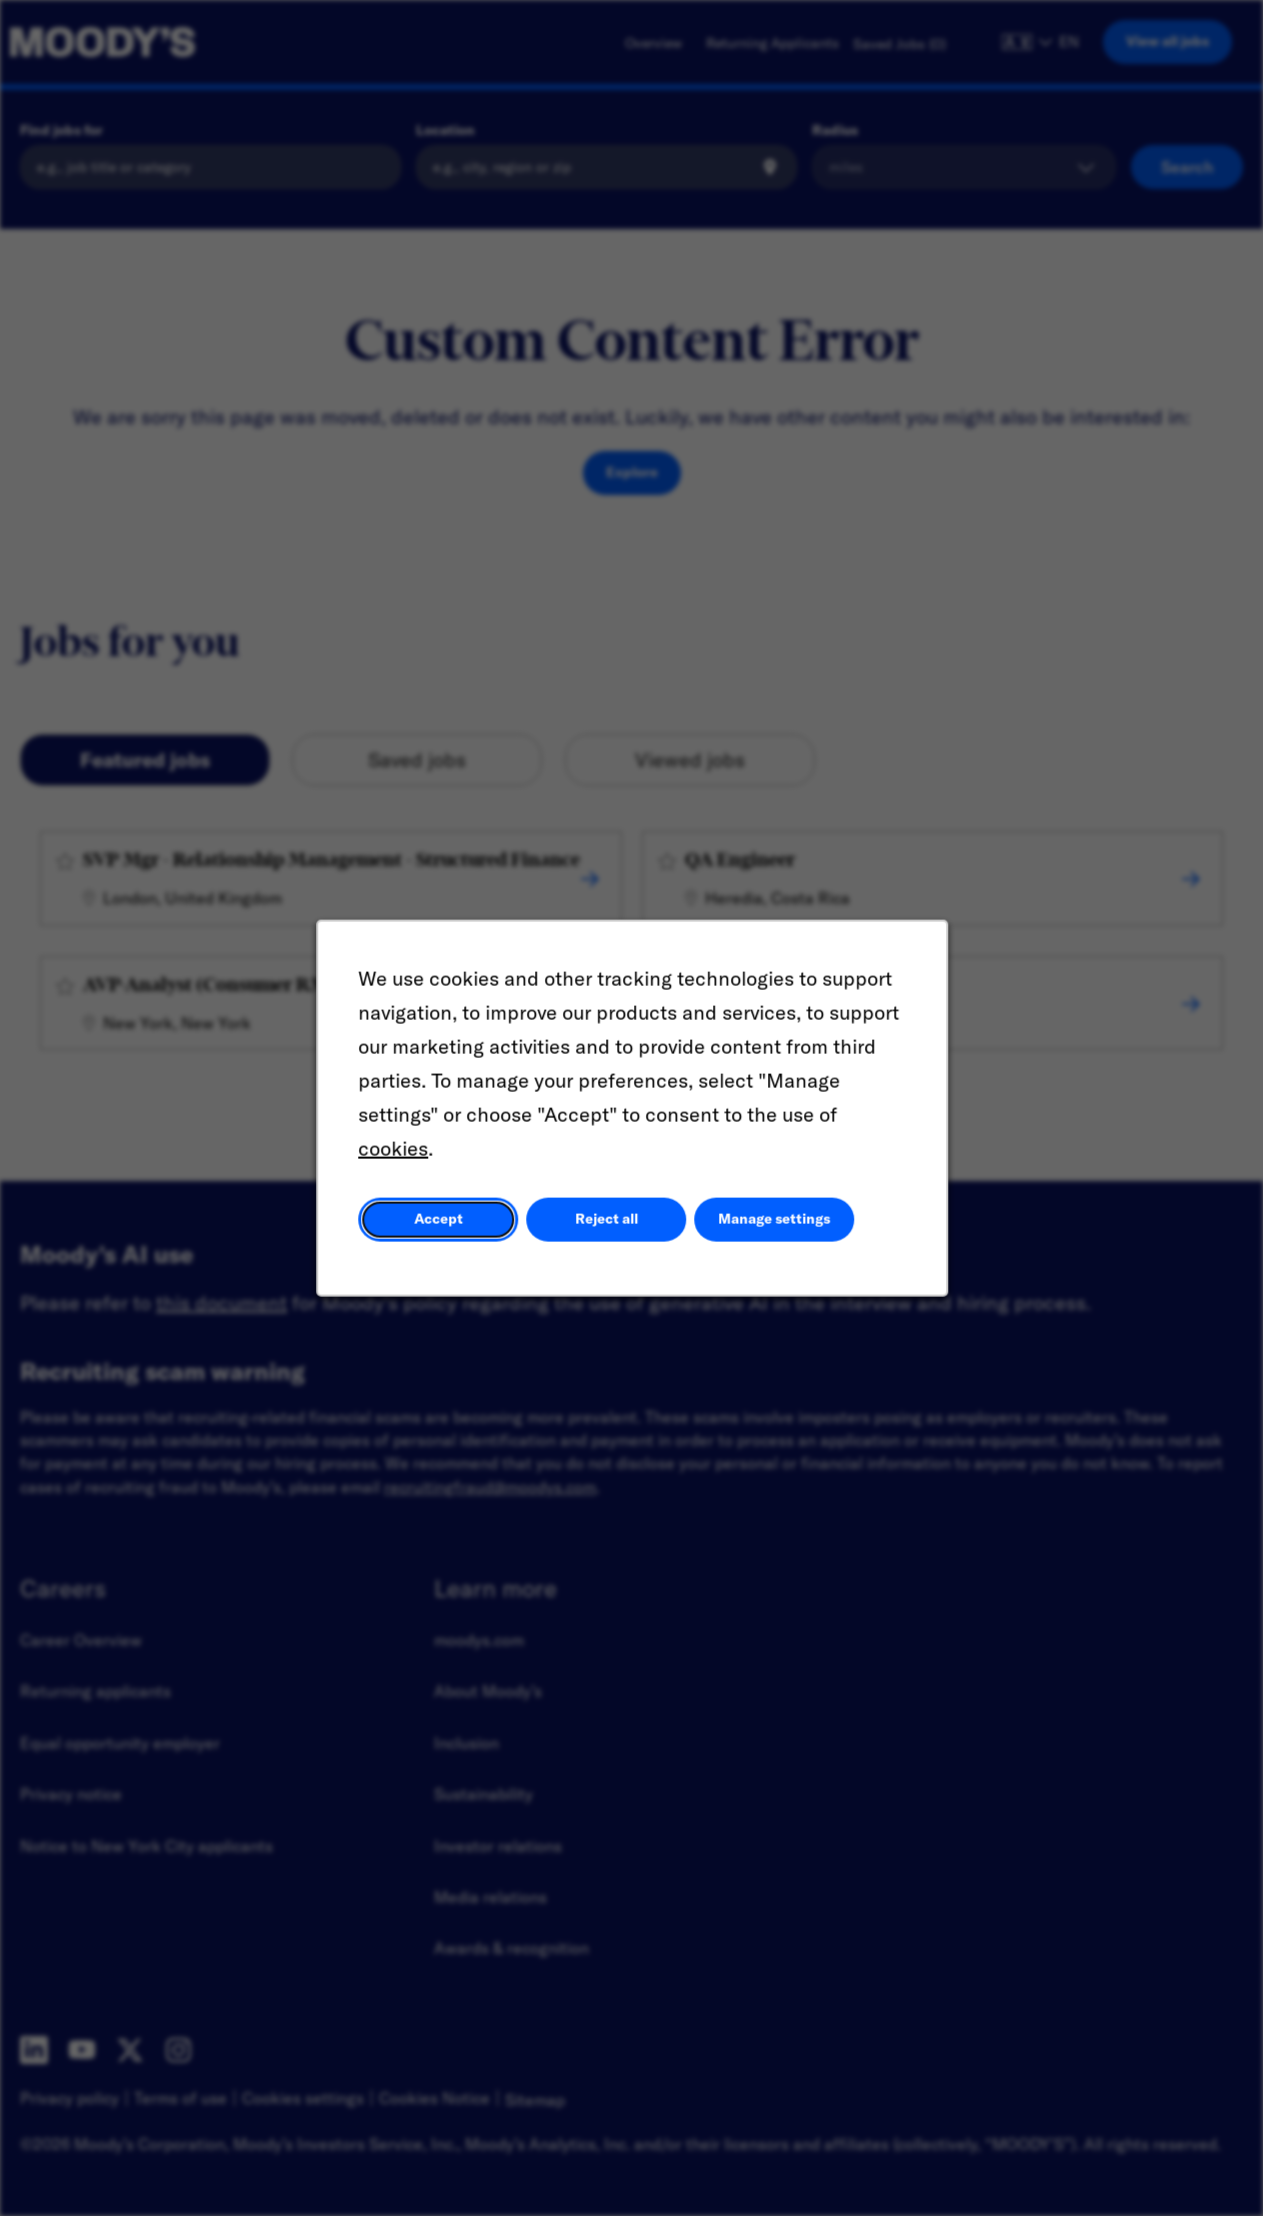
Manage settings (771, 1223)
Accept (440, 1223)
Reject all (606, 1223)
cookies (396, 1153)
